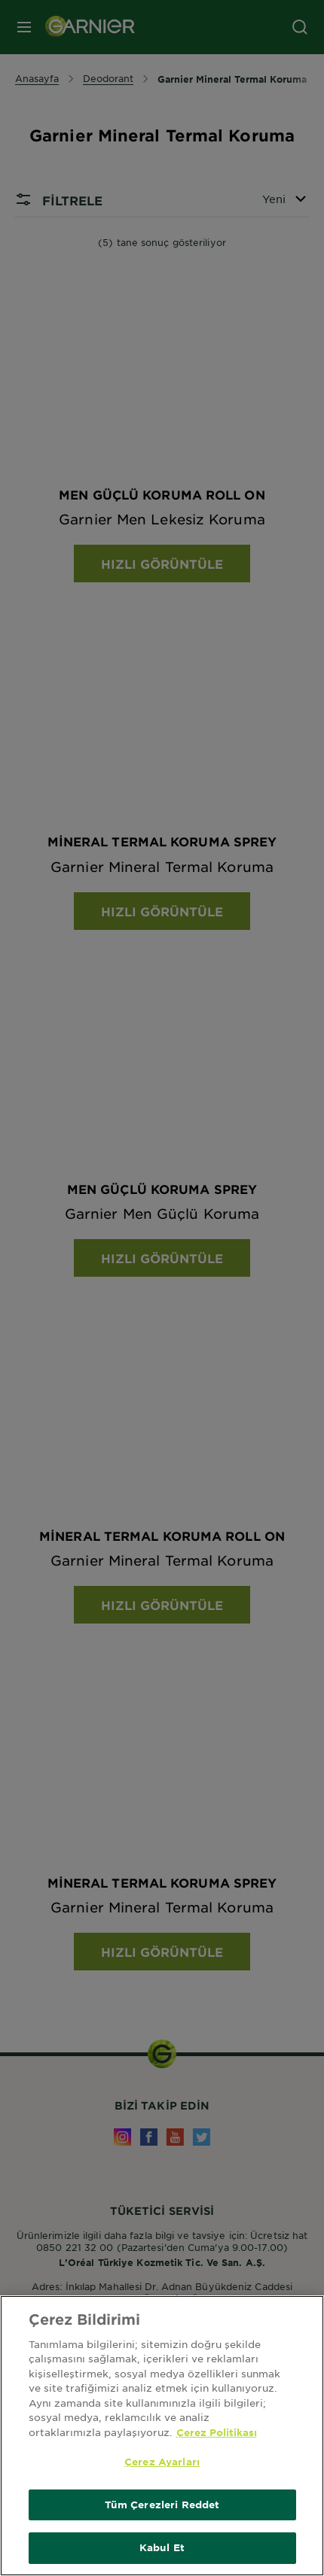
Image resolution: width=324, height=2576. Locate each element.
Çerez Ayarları (162, 2463)
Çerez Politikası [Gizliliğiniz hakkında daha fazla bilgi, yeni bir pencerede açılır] (216, 2434)
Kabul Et (162, 2550)
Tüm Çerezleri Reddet (162, 2506)
